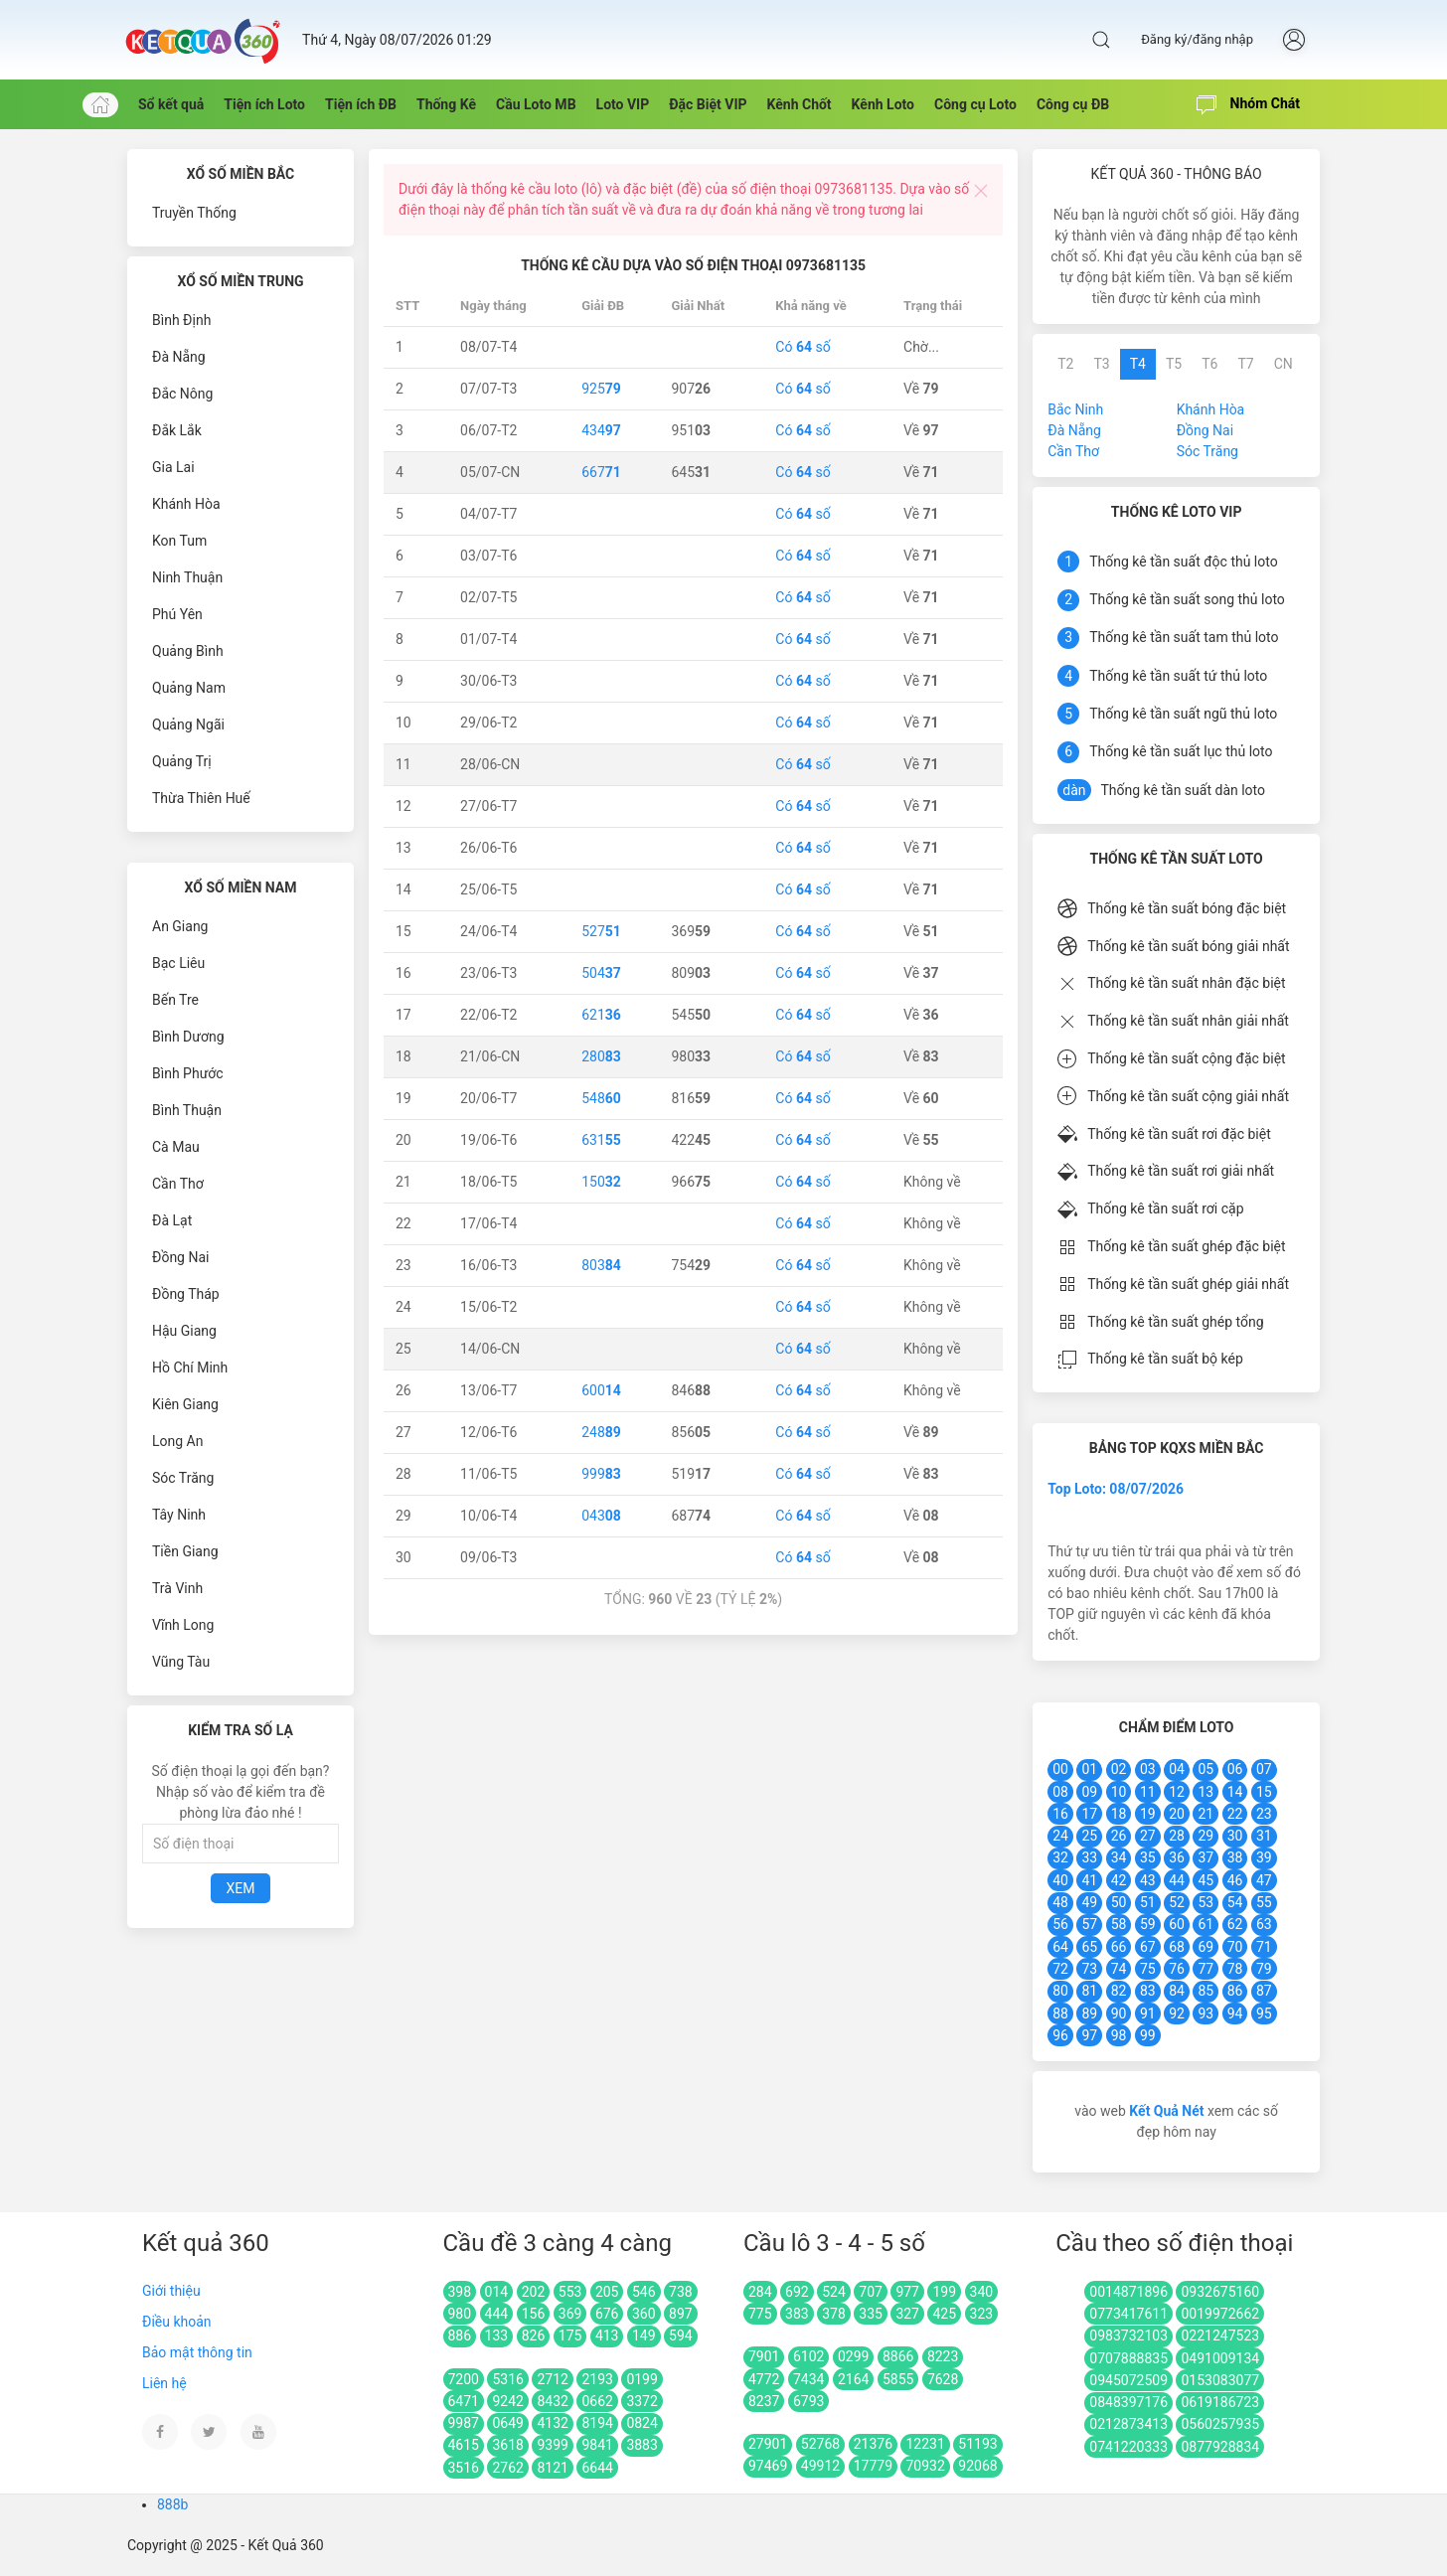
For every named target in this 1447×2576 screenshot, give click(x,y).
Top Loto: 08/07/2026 (1115, 1489)
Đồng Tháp (186, 1294)
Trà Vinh (177, 1588)
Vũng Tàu (181, 1662)
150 (601, 1182)
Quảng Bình (188, 651)
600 (601, 1390)
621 (601, 1015)
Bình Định (181, 320)
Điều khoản (177, 2322)
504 (601, 973)
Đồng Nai (180, 1257)
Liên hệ (164, 2383)
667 (601, 472)
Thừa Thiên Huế (201, 798)
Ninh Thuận (187, 577)
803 (601, 1265)
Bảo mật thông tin (197, 2352)
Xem (241, 1888)
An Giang (180, 926)
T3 (1101, 364)
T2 (1065, 364)
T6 (1209, 364)
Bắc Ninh (1075, 409)
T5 (1174, 364)
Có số (802, 347)
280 (601, 1056)
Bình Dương (188, 1037)
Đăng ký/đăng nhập (1197, 39)
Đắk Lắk (177, 430)
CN (1283, 364)
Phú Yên (177, 614)
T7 (1245, 364)
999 (601, 1474)
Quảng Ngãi (188, 724)
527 (601, 931)
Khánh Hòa (186, 504)
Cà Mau (176, 1147)
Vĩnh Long (183, 1625)
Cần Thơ (178, 1184)
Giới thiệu (171, 2291)
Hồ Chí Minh (190, 1367)
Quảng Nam (189, 688)
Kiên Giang (185, 1404)
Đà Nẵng (179, 357)
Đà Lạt (172, 1220)
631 (601, 1140)
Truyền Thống (194, 213)
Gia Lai (173, 467)
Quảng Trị (182, 761)
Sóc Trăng (183, 1478)
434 (601, 430)
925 (601, 389)
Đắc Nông (182, 394)
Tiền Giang (185, 1551)
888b (172, 2504)
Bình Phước (188, 1073)
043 (601, 1516)
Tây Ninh (179, 1515)
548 (601, 1098)
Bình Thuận (187, 1110)
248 (601, 1432)
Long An (177, 1441)
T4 (1138, 364)
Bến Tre (175, 1000)
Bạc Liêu (178, 963)
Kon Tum (179, 541)
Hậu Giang (184, 1331)
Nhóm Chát (1248, 105)
